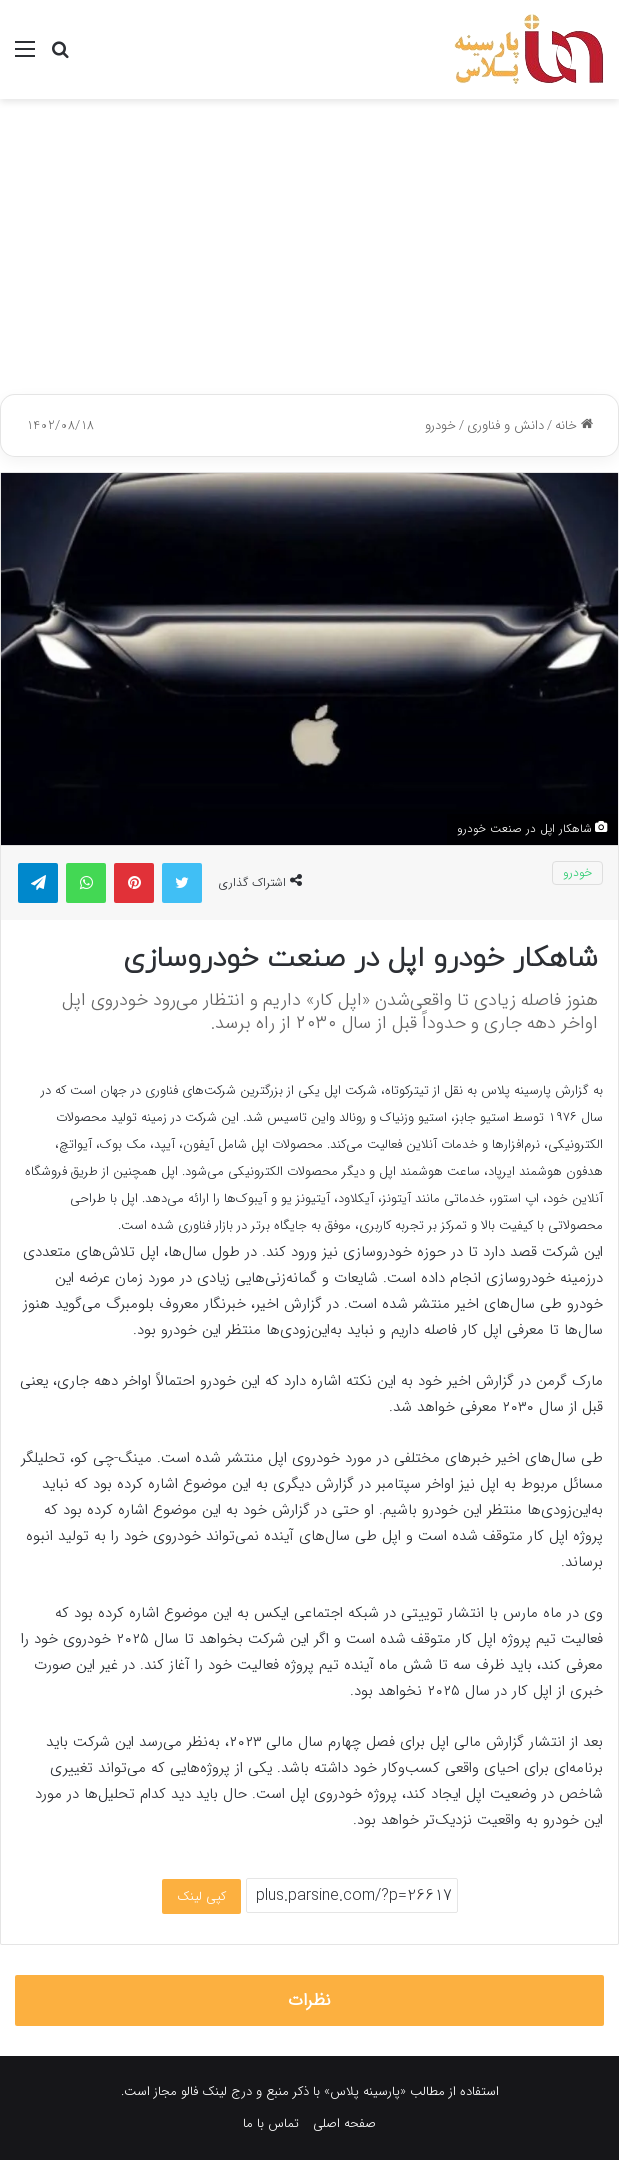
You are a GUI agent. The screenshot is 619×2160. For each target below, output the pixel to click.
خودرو (440, 425)
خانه (574, 425)
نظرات (309, 2000)
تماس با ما (271, 2123)
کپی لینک (201, 1896)
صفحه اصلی (344, 2123)
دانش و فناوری (505, 425)
